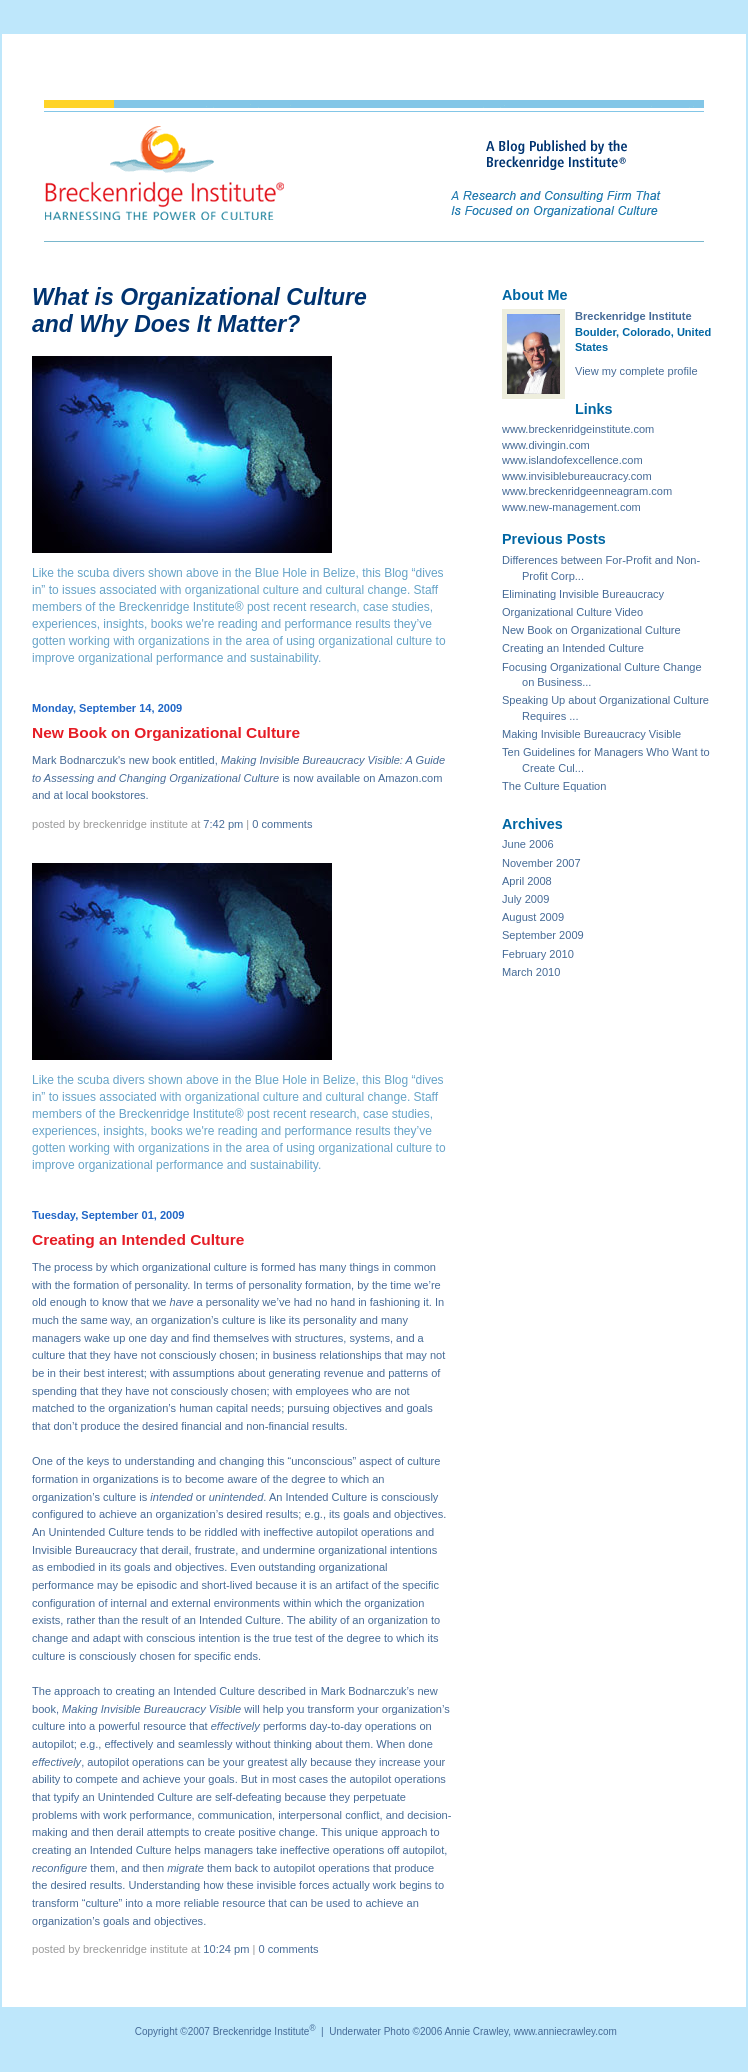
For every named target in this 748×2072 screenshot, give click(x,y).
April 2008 (527, 881)
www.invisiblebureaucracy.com (577, 476)
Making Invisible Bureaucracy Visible (591, 734)
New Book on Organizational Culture (591, 630)
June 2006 (528, 844)
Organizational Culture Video (572, 612)
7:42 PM (223, 824)
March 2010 (531, 972)
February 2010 (538, 954)
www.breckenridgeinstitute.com (578, 429)
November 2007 (541, 863)
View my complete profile (636, 371)
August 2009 (533, 917)
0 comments (282, 824)
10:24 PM (226, 1949)
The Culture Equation (554, 786)
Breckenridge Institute (633, 316)
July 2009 (525, 899)
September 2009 (543, 935)
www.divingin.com (546, 445)
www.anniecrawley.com (565, 2031)
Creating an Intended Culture (573, 648)
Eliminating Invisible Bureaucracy (583, 594)
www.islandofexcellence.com (572, 460)
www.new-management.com (571, 507)
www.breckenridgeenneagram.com (587, 491)
